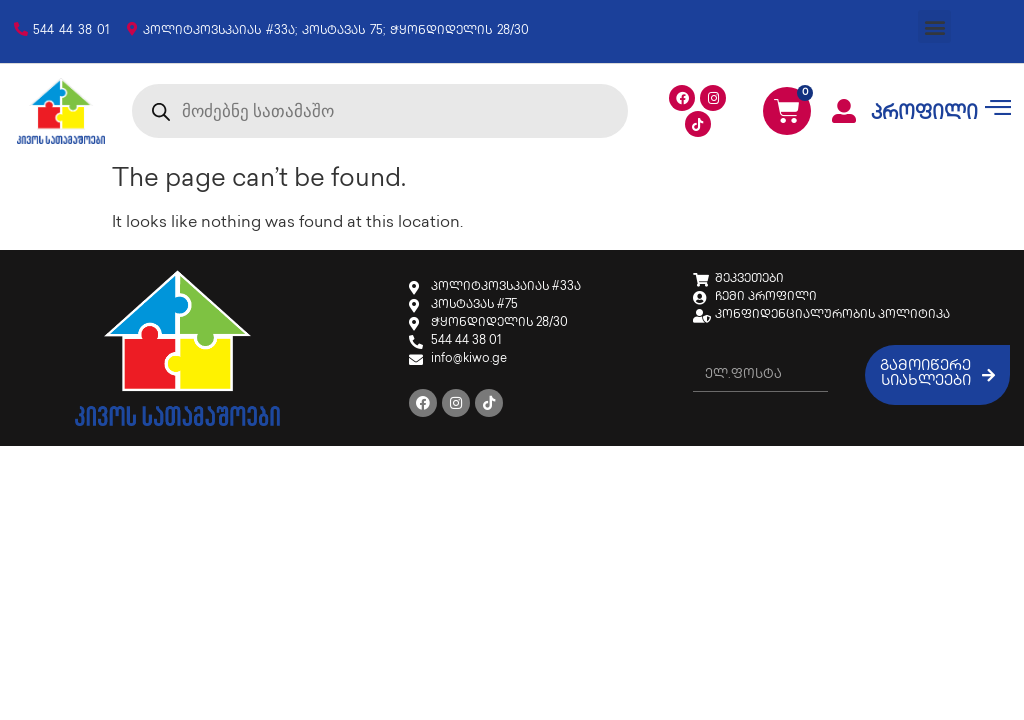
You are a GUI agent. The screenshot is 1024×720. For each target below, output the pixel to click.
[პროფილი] (844, 111)
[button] (934, 26)
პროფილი (924, 115)
